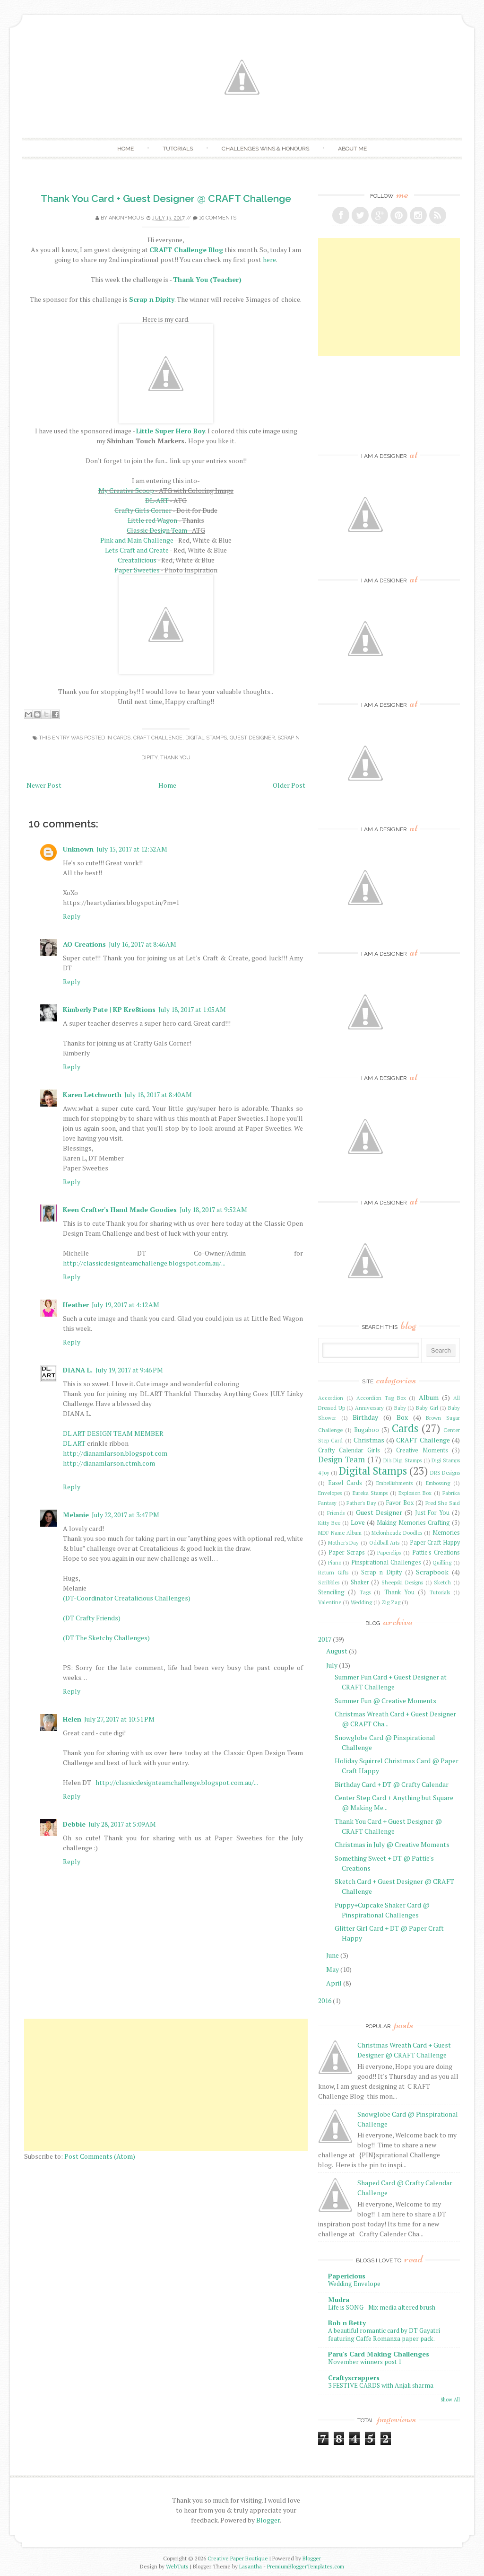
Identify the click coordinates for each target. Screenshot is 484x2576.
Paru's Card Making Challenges (378, 2353)
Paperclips (389, 1552)
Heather (76, 1304)
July (331, 1665)
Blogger (268, 2519)
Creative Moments (422, 1450)
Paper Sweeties (137, 569)
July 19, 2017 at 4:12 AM (125, 1304)
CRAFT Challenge (157, 738)
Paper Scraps (346, 1552)
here (269, 259)
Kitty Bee (329, 1522)
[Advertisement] (166, 2085)
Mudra (338, 2299)
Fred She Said (442, 1502)
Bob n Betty (347, 2322)
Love (358, 1522)
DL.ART (74, 1443)
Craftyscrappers (354, 2377)
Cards (121, 738)
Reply (71, 916)
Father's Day (361, 1502)
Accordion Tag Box (381, 1397)
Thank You (175, 758)
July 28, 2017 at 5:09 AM (122, 1824)
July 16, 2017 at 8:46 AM (142, 944)
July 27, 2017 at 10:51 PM (119, 1718)
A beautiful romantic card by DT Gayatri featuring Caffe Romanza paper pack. (384, 2334)
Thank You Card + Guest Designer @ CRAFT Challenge (166, 198)
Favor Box (400, 1503)
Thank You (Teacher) (207, 279)
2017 (324, 1639)
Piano (334, 1562)
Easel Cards (345, 1483)
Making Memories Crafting (413, 1523)
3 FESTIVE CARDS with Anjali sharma (380, 2385)
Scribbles (328, 1582)
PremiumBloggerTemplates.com (305, 2566)
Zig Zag (390, 1602)
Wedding (361, 1602)
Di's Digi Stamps (402, 1460)
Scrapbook (432, 1571)
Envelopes (330, 1492)
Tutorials (178, 148)
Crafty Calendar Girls (349, 1450)
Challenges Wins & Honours (265, 148)
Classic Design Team (157, 530)
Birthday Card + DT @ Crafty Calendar (392, 1784)
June (332, 1955)
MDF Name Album (340, 1532)
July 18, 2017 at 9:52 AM (213, 1209)
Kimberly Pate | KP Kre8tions (109, 1009)
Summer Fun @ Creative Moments (385, 1700)
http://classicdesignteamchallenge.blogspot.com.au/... (144, 1262)
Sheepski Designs (402, 1582)
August (336, 1650)
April (334, 1982)
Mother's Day (343, 1542)
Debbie (74, 1824)
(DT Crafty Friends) (92, 1617)
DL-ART (157, 500)
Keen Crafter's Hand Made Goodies (120, 1209)
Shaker (360, 1582)
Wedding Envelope (354, 2283)
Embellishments (394, 1482)
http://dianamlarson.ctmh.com (109, 1463)
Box (402, 1417)
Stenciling (331, 1592)
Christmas (369, 1439)
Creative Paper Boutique (237, 2558)
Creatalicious (137, 559)
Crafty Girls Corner (143, 510)
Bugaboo (366, 1430)
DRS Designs (445, 1472)
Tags (365, 1592)
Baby (400, 1407)
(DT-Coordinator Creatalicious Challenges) (126, 1597)
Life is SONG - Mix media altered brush (381, 2307)
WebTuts (177, 2566)
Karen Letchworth (92, 1094)
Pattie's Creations (436, 1552)
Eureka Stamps (370, 1492)
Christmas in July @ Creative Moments (392, 1844)
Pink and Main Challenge (136, 540)
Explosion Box (415, 1492)
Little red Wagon (152, 520)
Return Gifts (333, 1572)
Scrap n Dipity (381, 1572)
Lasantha (250, 2566)
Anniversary (369, 1407)
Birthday (365, 1417)
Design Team (341, 1459)
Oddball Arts (384, 1542)
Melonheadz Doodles (397, 1532)
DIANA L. (78, 1369)
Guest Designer (252, 738)
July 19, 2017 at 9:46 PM (129, 1369)
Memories (446, 1533)
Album (429, 1397)
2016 (324, 2000)
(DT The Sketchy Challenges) (106, 1637)
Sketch (442, 1582)
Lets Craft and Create (137, 549)
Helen (72, 1718)
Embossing (438, 1482)
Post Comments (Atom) (99, 2156)
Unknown (78, 848)
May (332, 1969)
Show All (450, 2399)
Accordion (330, 1397)
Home (125, 148)
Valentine (329, 1602)
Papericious (346, 2275)
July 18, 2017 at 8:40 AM (158, 1094)
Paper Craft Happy (435, 1543)
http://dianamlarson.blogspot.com (115, 1453)
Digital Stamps (206, 738)
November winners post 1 (365, 2361)
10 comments (217, 218)
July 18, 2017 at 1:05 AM (192, 1009)
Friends (336, 1512)
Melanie (76, 1514)
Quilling (441, 1562)
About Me (352, 148)
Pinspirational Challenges (386, 1562)
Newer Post (43, 785)
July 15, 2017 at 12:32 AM (131, 848)
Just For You (432, 1513)
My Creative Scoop (126, 490)
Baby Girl (427, 1407)
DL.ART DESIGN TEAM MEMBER (113, 1433)
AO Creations (84, 944)
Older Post (289, 785)
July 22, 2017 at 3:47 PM (125, 1514)
